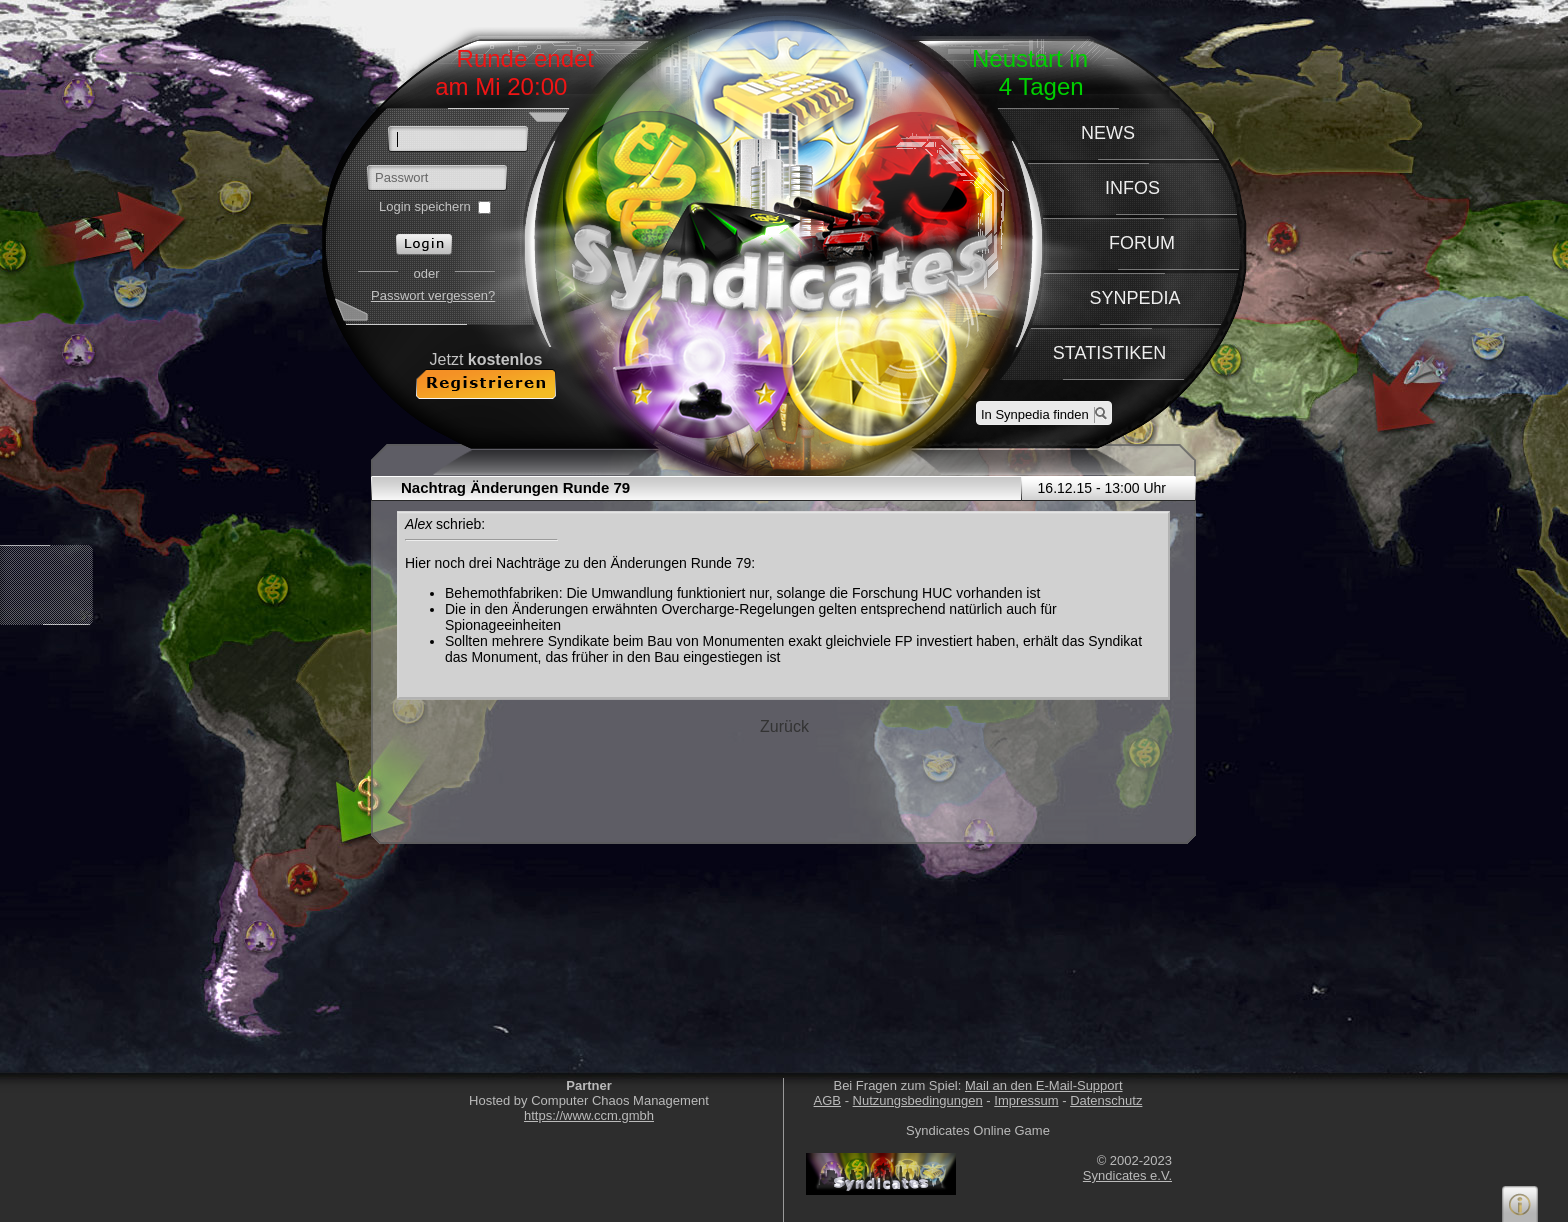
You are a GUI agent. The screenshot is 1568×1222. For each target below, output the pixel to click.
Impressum (1026, 1100)
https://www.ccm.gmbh (589, 1115)
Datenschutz (1106, 1100)
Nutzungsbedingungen (918, 1100)
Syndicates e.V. (1127, 1175)
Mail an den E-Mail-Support (1044, 1085)
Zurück (784, 726)
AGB (827, 1100)
